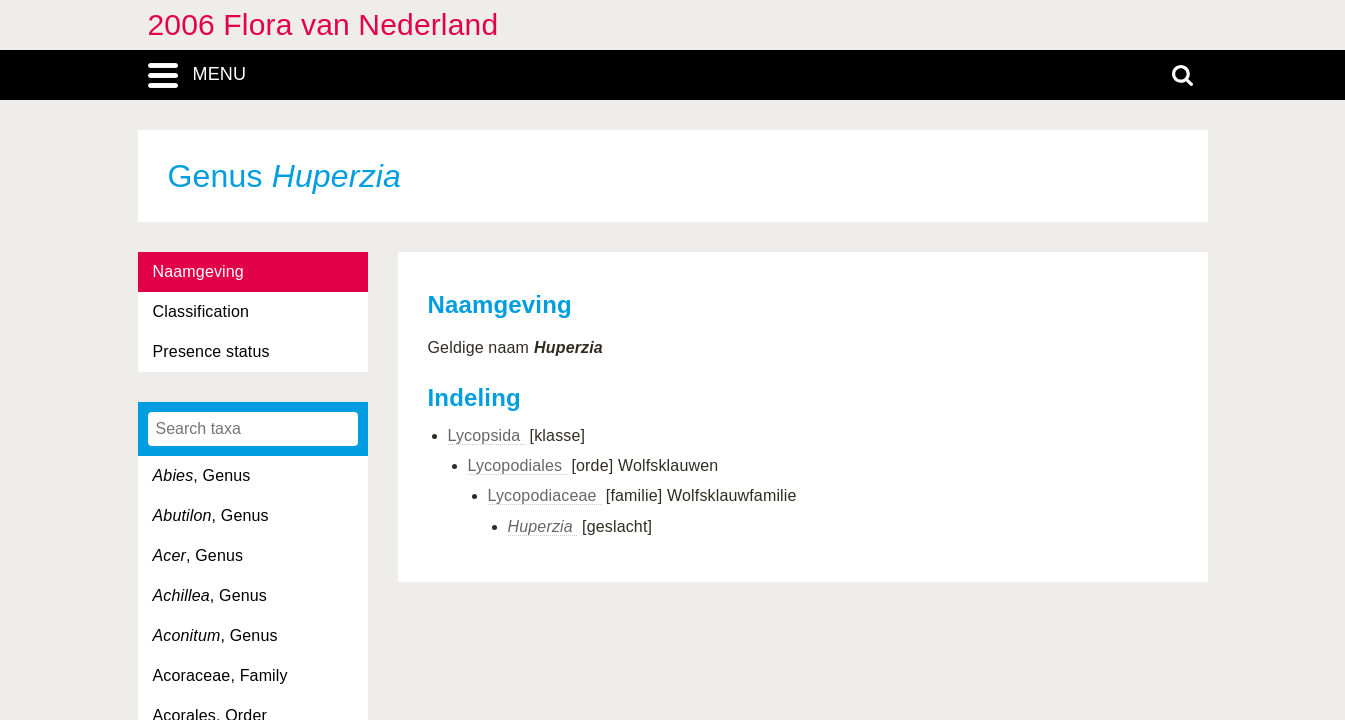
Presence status (211, 351)
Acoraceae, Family (220, 675)
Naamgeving (198, 271)
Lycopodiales (517, 465)
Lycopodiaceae (545, 495)
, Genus (202, 475)
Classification (201, 311)
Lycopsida (487, 435)
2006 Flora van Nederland (323, 24)
